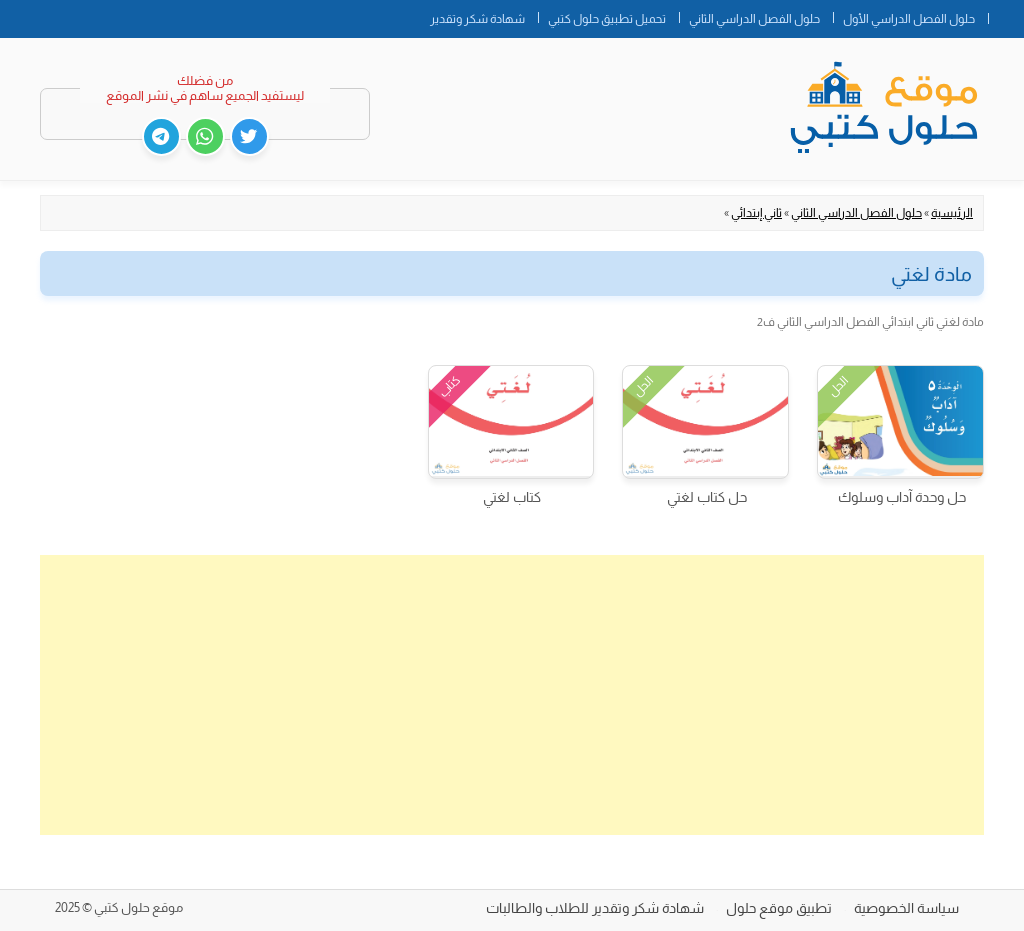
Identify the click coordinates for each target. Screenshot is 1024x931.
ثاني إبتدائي (756, 213)
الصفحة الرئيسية (1006, 15)
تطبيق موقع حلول (779, 908)
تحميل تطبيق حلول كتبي (607, 19)
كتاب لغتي (512, 497)
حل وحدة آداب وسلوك (902, 497)
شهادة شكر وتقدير (477, 19)
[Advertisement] (512, 695)
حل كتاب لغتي (707, 497)
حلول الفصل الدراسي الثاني (754, 19)
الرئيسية (952, 213)
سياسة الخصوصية (906, 908)
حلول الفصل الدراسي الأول (909, 19)
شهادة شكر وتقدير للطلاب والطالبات (595, 908)
